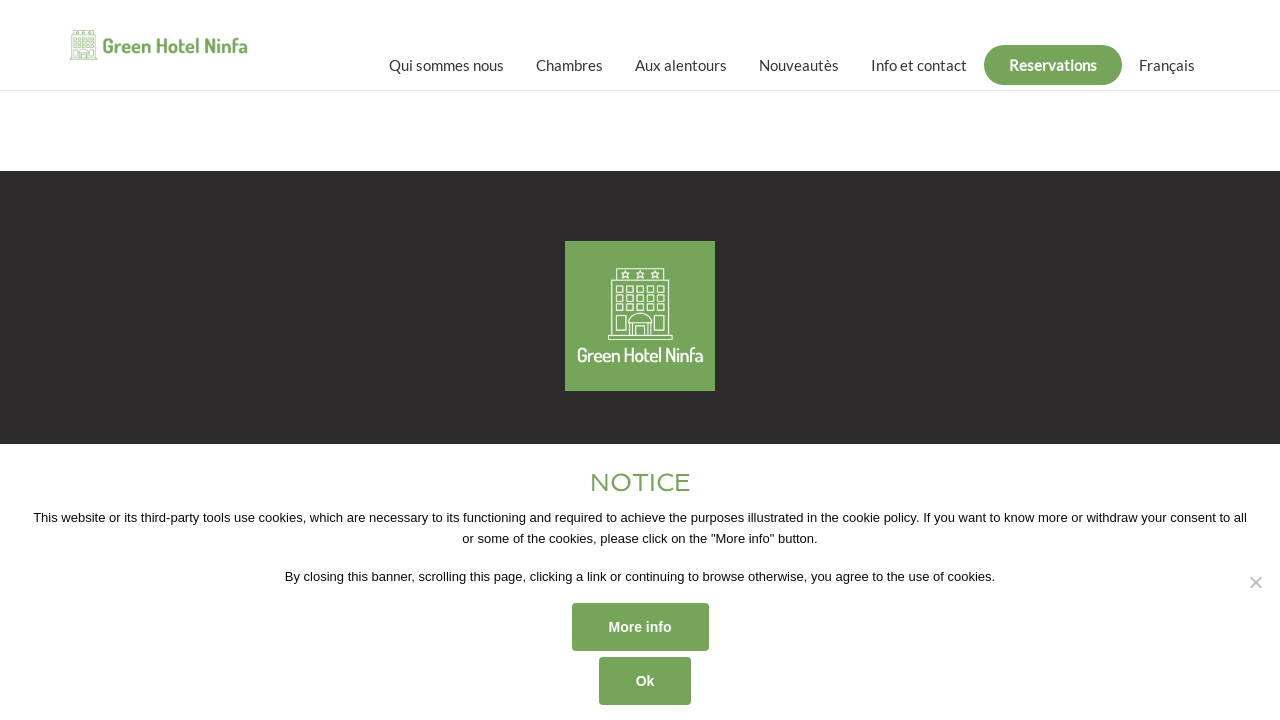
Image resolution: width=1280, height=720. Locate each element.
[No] (1255, 582)
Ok (645, 681)
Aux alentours (681, 65)
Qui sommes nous (446, 65)
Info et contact (919, 65)
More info (640, 627)
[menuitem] (1167, 65)
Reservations (1053, 65)
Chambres (569, 65)
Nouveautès (799, 65)
